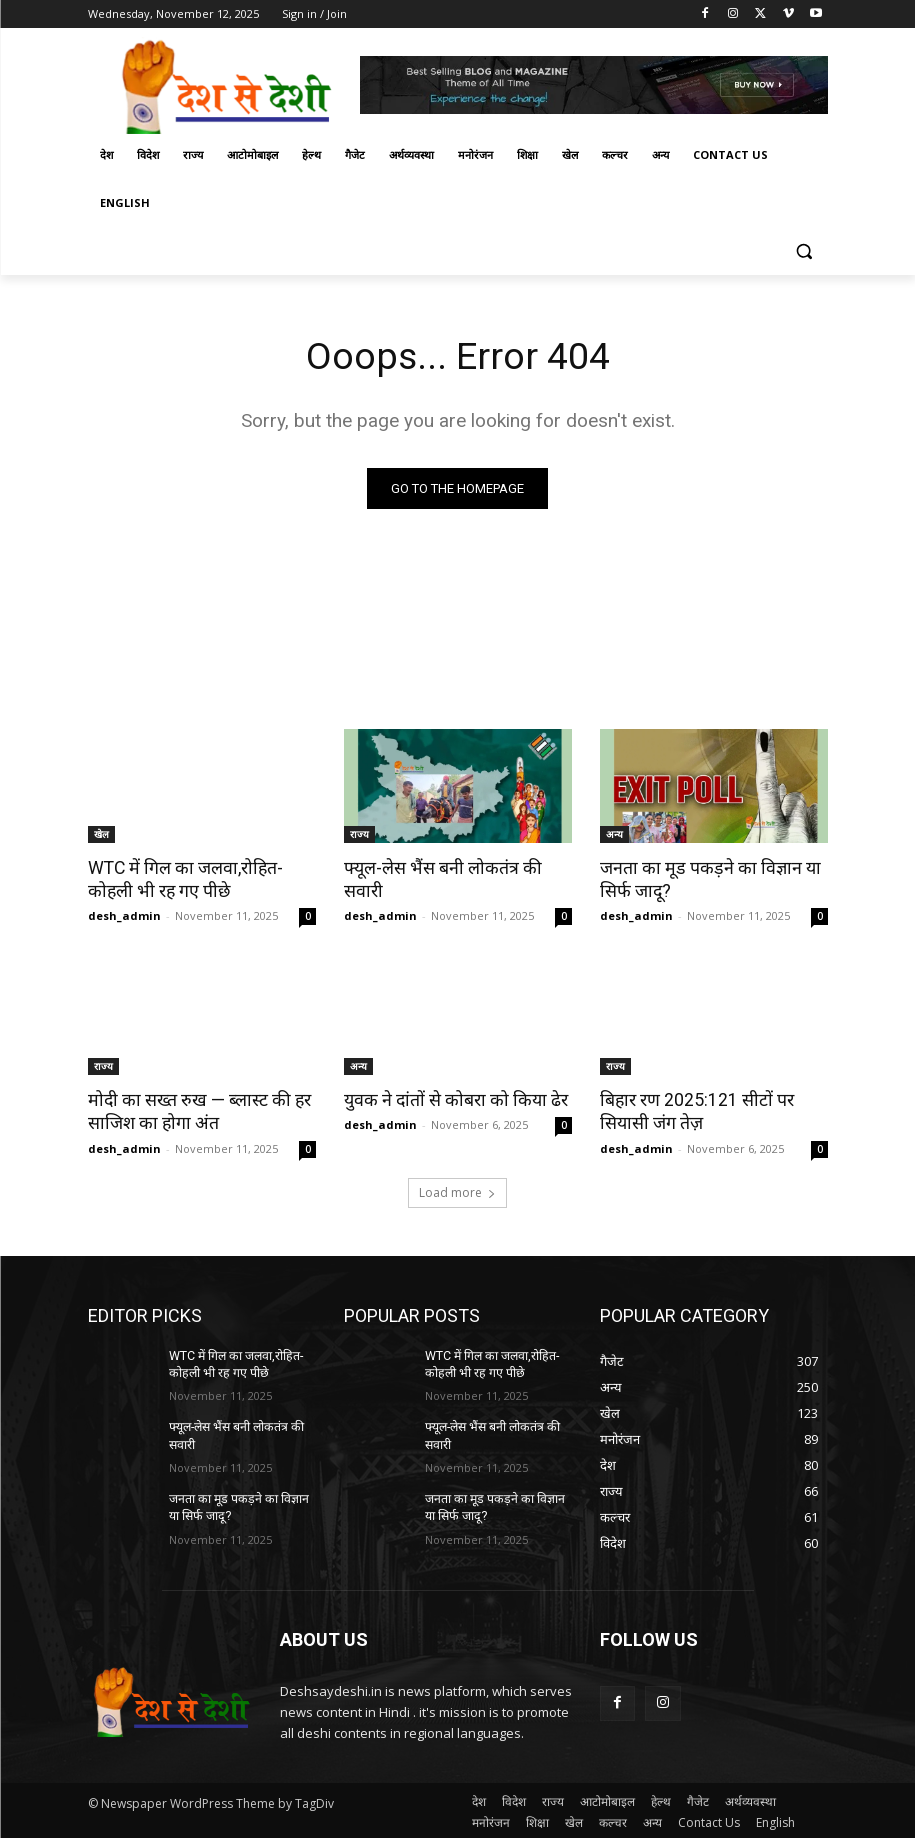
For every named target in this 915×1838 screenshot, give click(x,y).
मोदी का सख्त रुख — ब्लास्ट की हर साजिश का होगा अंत (193, 1109)
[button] (804, 251)
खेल (101, 835)
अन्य (614, 835)
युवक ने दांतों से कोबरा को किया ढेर (449, 1098)
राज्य (359, 835)
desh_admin (124, 914)
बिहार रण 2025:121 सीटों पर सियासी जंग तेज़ (694, 1109)
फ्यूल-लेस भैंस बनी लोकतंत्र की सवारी (457, 868)
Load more (457, 1188)
